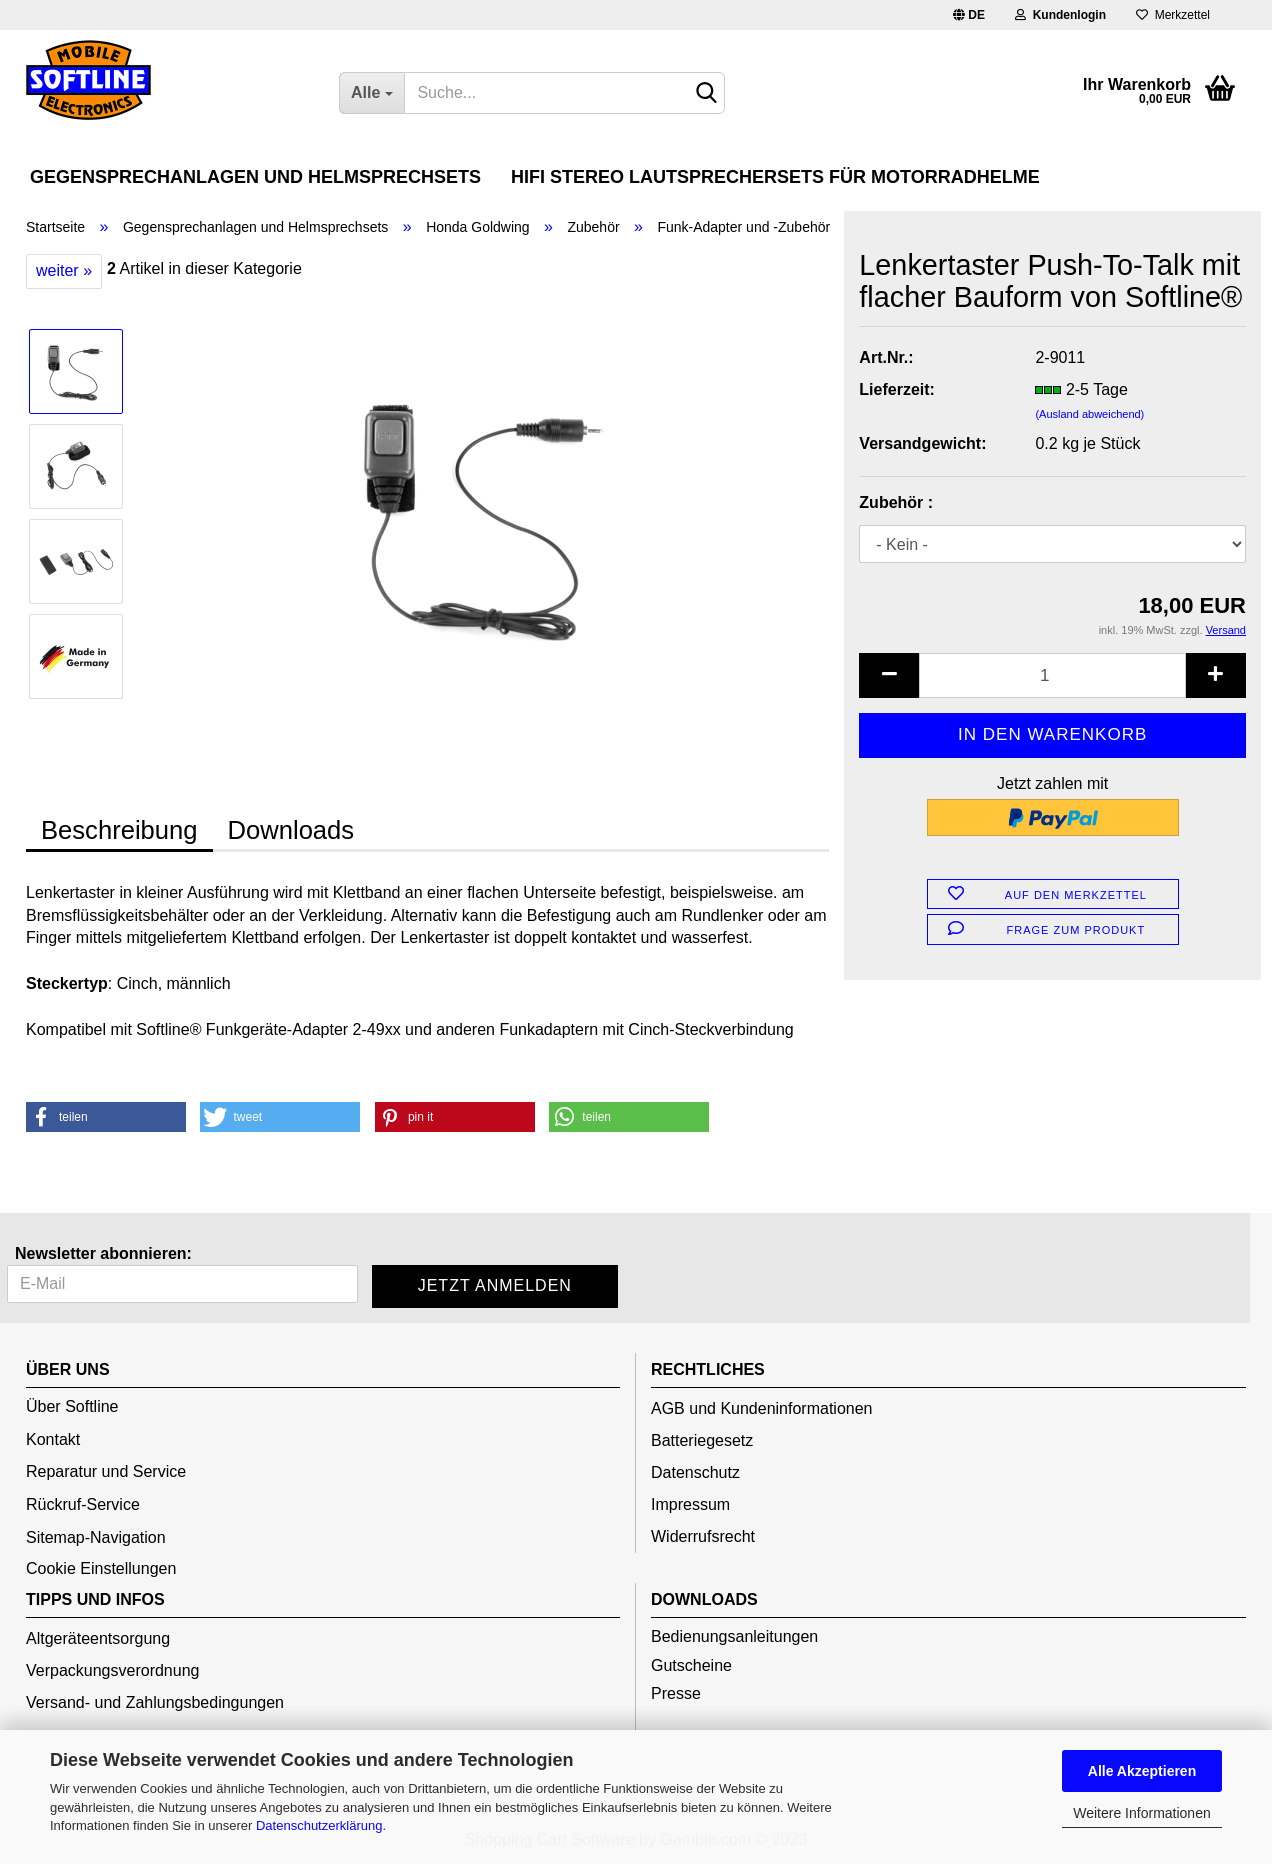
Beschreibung (119, 830)
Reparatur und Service (106, 1471)
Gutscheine (691, 1665)
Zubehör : (896, 502)
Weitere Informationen (1141, 1813)
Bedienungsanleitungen (734, 1636)
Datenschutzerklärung (319, 1825)
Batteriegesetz (702, 1440)
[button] (106, 1117)
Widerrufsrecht (703, 1536)
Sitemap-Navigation (96, 1537)
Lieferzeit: (897, 389)
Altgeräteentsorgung (98, 1638)
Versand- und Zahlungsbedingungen (155, 1702)
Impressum (690, 1504)
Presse (676, 1693)
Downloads (291, 830)
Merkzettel (1173, 15)
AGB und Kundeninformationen (761, 1408)
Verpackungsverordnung (112, 1670)
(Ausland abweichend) (1089, 414)
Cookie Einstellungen (101, 1568)
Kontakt (53, 1439)
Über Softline (72, 1406)
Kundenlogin (1060, 15)
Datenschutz (695, 1472)
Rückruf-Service (83, 1504)
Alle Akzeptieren (1142, 1771)
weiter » (64, 270)
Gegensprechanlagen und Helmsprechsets (255, 177)
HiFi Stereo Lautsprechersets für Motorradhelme (775, 177)
